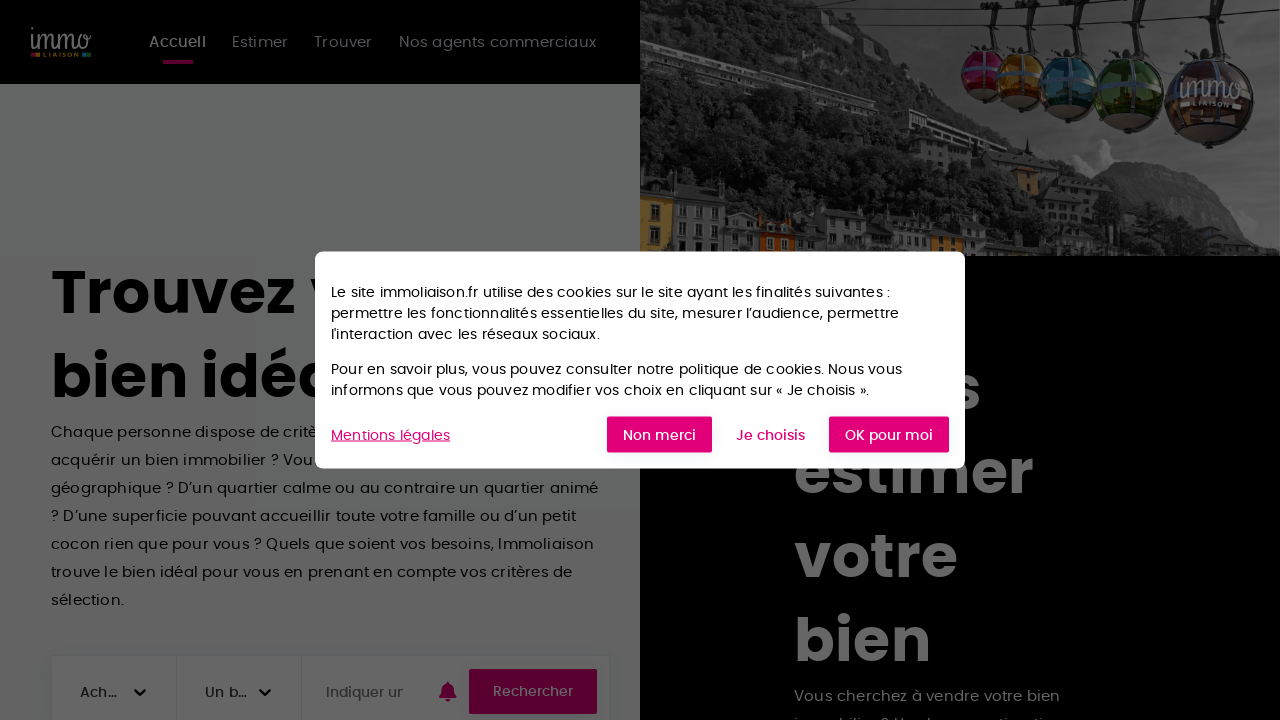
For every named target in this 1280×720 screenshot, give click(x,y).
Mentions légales (390, 434)
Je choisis (770, 435)
